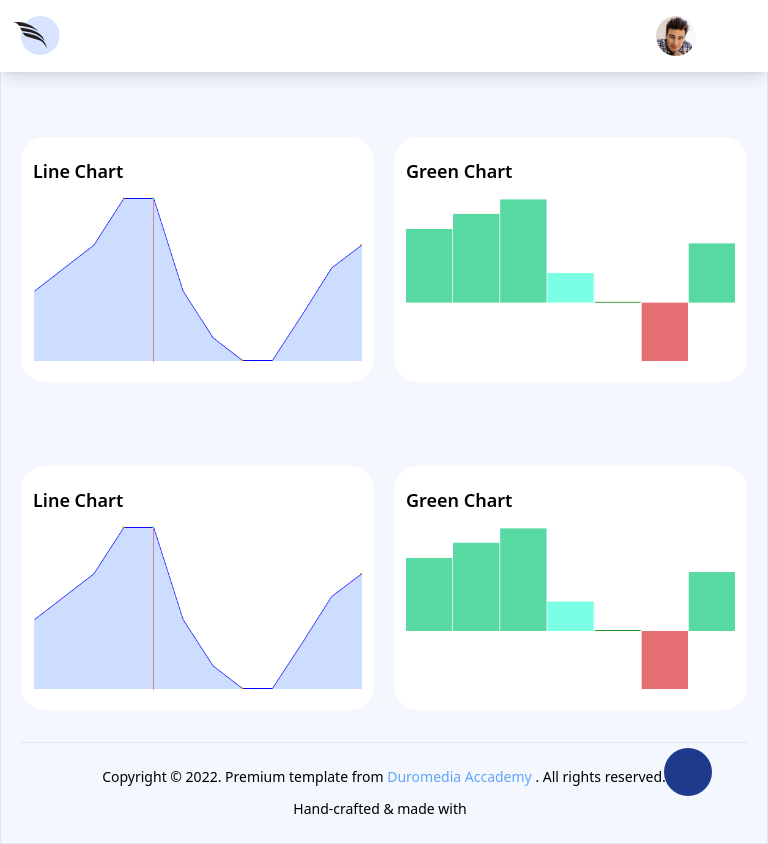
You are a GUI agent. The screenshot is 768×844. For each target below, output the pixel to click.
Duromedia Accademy (459, 776)
